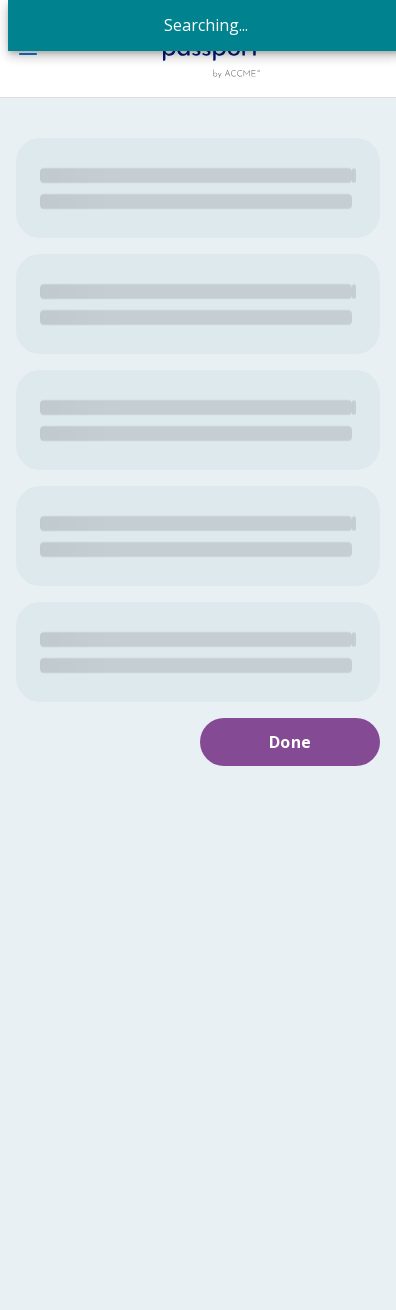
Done (290, 742)
